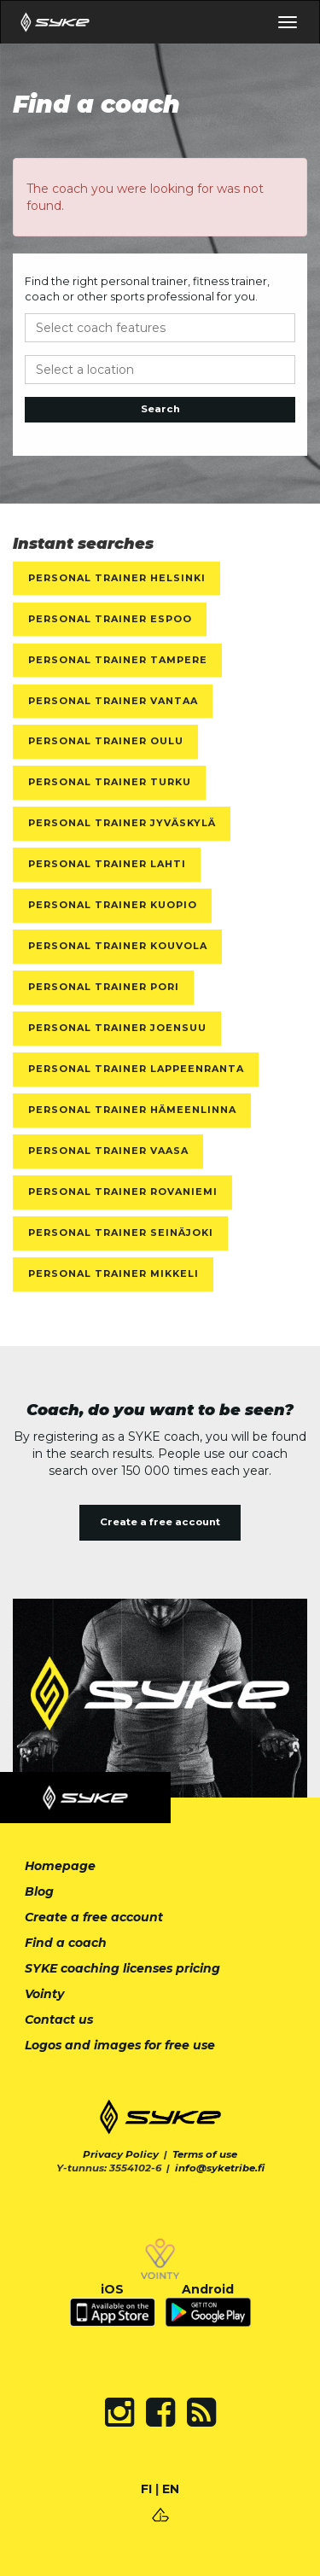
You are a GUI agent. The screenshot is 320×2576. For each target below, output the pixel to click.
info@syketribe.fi (220, 2168)
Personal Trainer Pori (103, 987)
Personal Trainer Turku (109, 782)
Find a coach (66, 1942)
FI (146, 2489)
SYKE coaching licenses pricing (122, 1968)
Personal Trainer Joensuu (117, 1028)
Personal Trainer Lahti (107, 864)
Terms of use (204, 2154)
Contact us (59, 2019)
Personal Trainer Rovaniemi (123, 1192)
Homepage (60, 1866)
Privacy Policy (121, 2154)
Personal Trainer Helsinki (117, 578)
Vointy (44, 1994)
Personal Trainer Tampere (117, 660)
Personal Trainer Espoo (110, 619)
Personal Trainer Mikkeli (113, 1273)
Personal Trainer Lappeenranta (136, 1069)
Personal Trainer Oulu (105, 741)
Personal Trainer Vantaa (113, 701)
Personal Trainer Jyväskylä (122, 823)
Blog (39, 1891)
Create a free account (160, 1522)
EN (170, 2489)
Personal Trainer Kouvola (117, 946)
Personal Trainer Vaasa (108, 1151)
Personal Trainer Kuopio (112, 905)
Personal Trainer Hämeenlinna (132, 1110)
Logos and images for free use (120, 2045)
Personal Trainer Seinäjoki (120, 1232)
